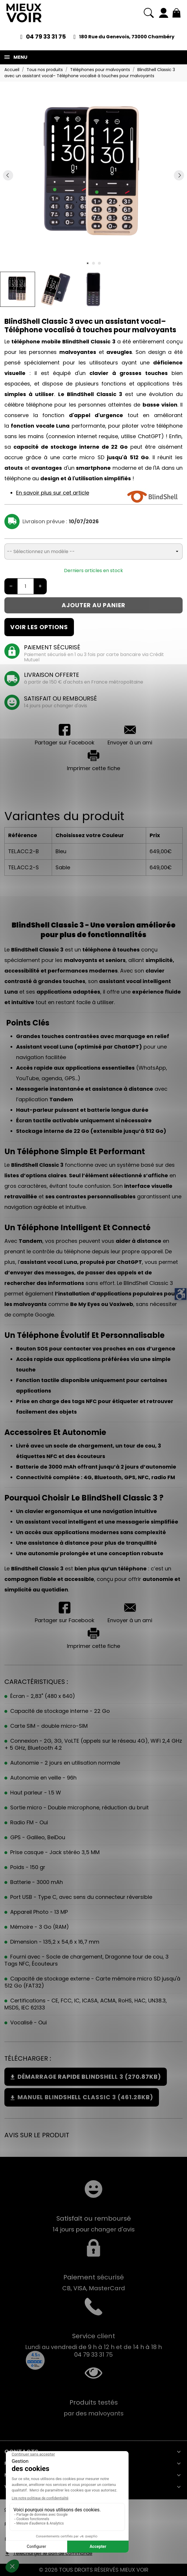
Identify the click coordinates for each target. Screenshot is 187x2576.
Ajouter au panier (93, 605)
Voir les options (39, 627)
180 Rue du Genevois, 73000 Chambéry (126, 36)
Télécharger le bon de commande (52, 2553)
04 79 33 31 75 (46, 36)
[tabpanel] (93, 175)
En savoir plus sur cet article (52, 492)
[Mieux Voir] (24, 12)
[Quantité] (26, 586)
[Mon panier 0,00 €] (176, 13)
